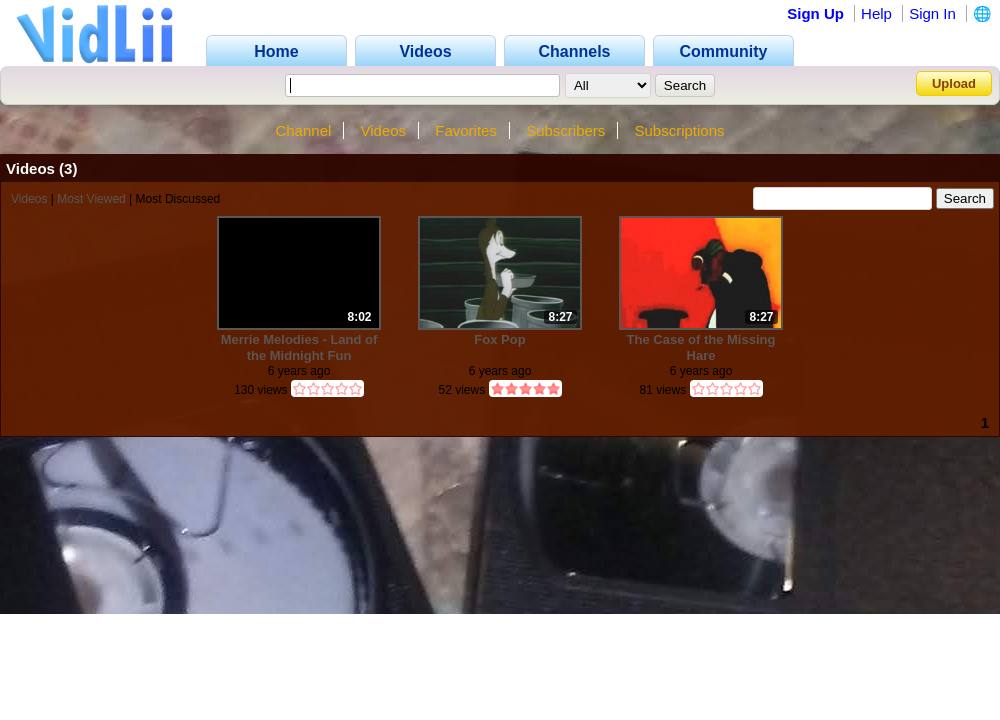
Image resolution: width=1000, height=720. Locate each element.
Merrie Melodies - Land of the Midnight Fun (299, 347)
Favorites (466, 130)
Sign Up (815, 13)
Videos (384, 130)
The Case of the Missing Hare (701, 347)
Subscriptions (680, 130)
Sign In (932, 13)
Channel (303, 130)
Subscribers (565, 130)
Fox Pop (499, 339)
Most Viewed (91, 199)
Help (876, 13)
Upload (954, 83)
